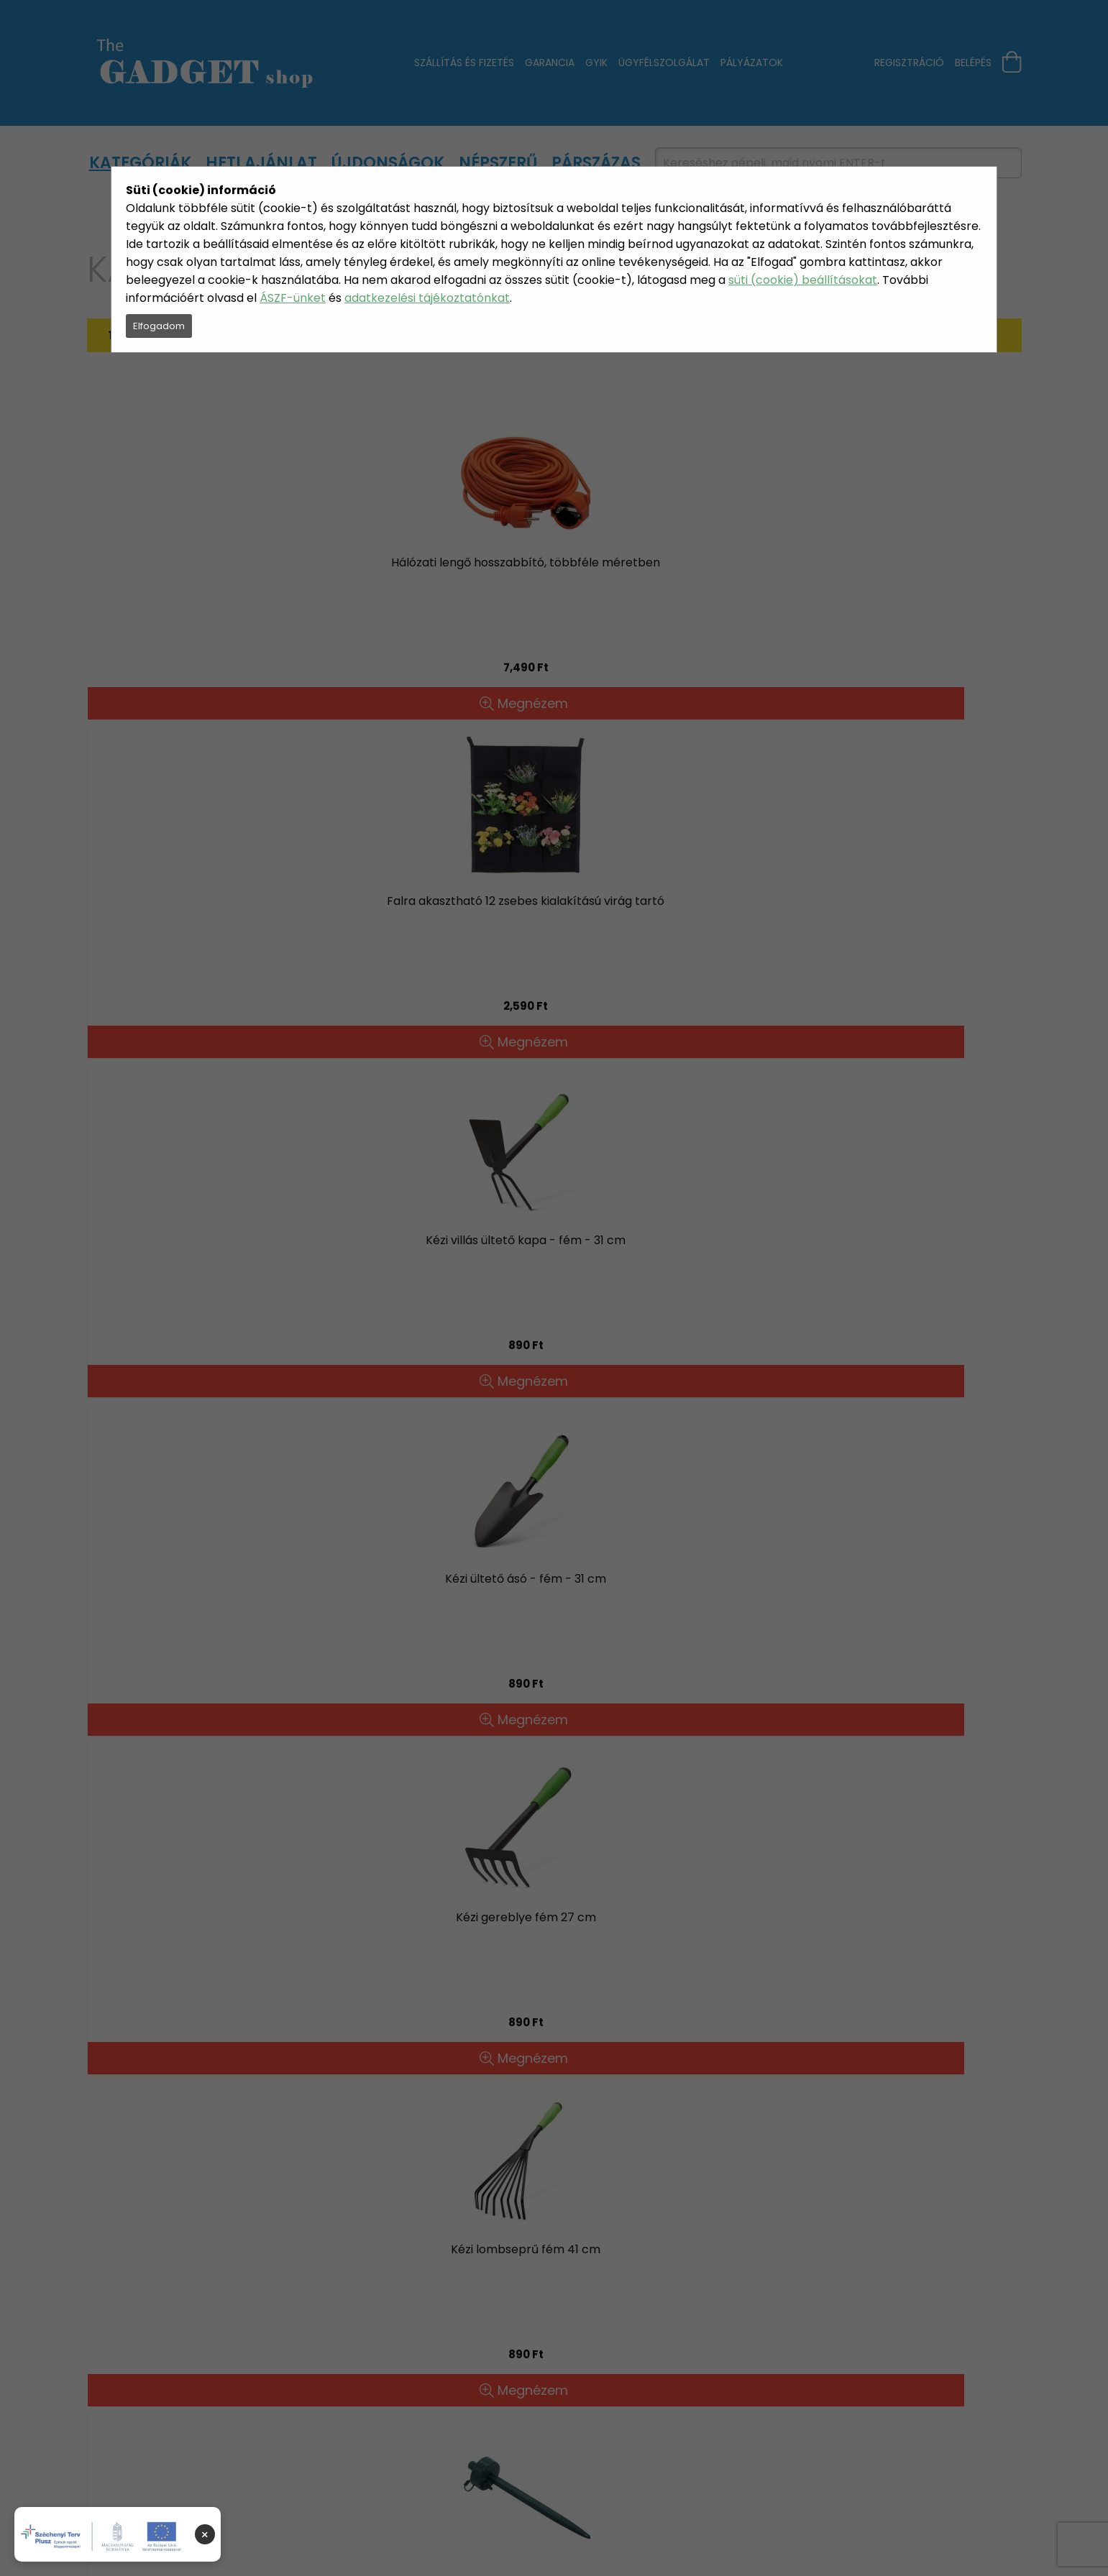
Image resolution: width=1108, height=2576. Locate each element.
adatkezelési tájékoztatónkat (427, 298)
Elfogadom (159, 326)
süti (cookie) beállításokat (802, 280)
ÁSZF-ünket (293, 298)
